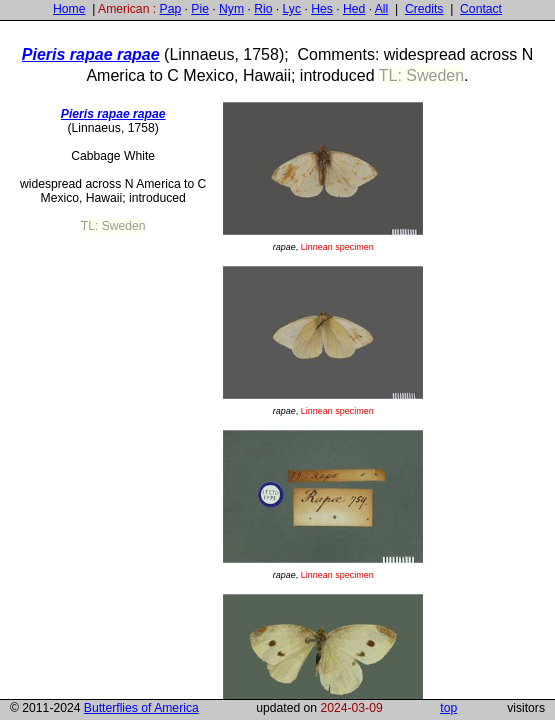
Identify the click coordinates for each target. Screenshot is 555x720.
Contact (481, 9)
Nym (231, 9)
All (382, 9)
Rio (263, 9)
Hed (354, 9)
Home (69, 9)
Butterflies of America (141, 708)
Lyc (292, 9)
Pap (171, 9)
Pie (200, 9)
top (448, 708)
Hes (322, 9)
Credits (424, 9)
